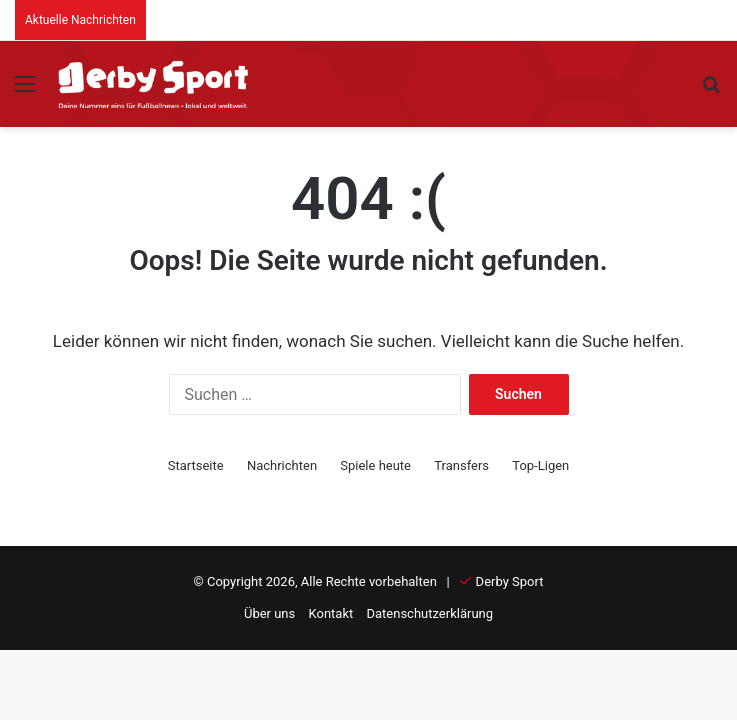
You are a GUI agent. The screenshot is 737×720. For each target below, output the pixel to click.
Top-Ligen (540, 465)
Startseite (196, 465)
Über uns (269, 613)
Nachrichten (282, 465)
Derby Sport (510, 581)
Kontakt (331, 613)
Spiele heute (375, 465)
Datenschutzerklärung (429, 613)
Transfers (461, 465)
